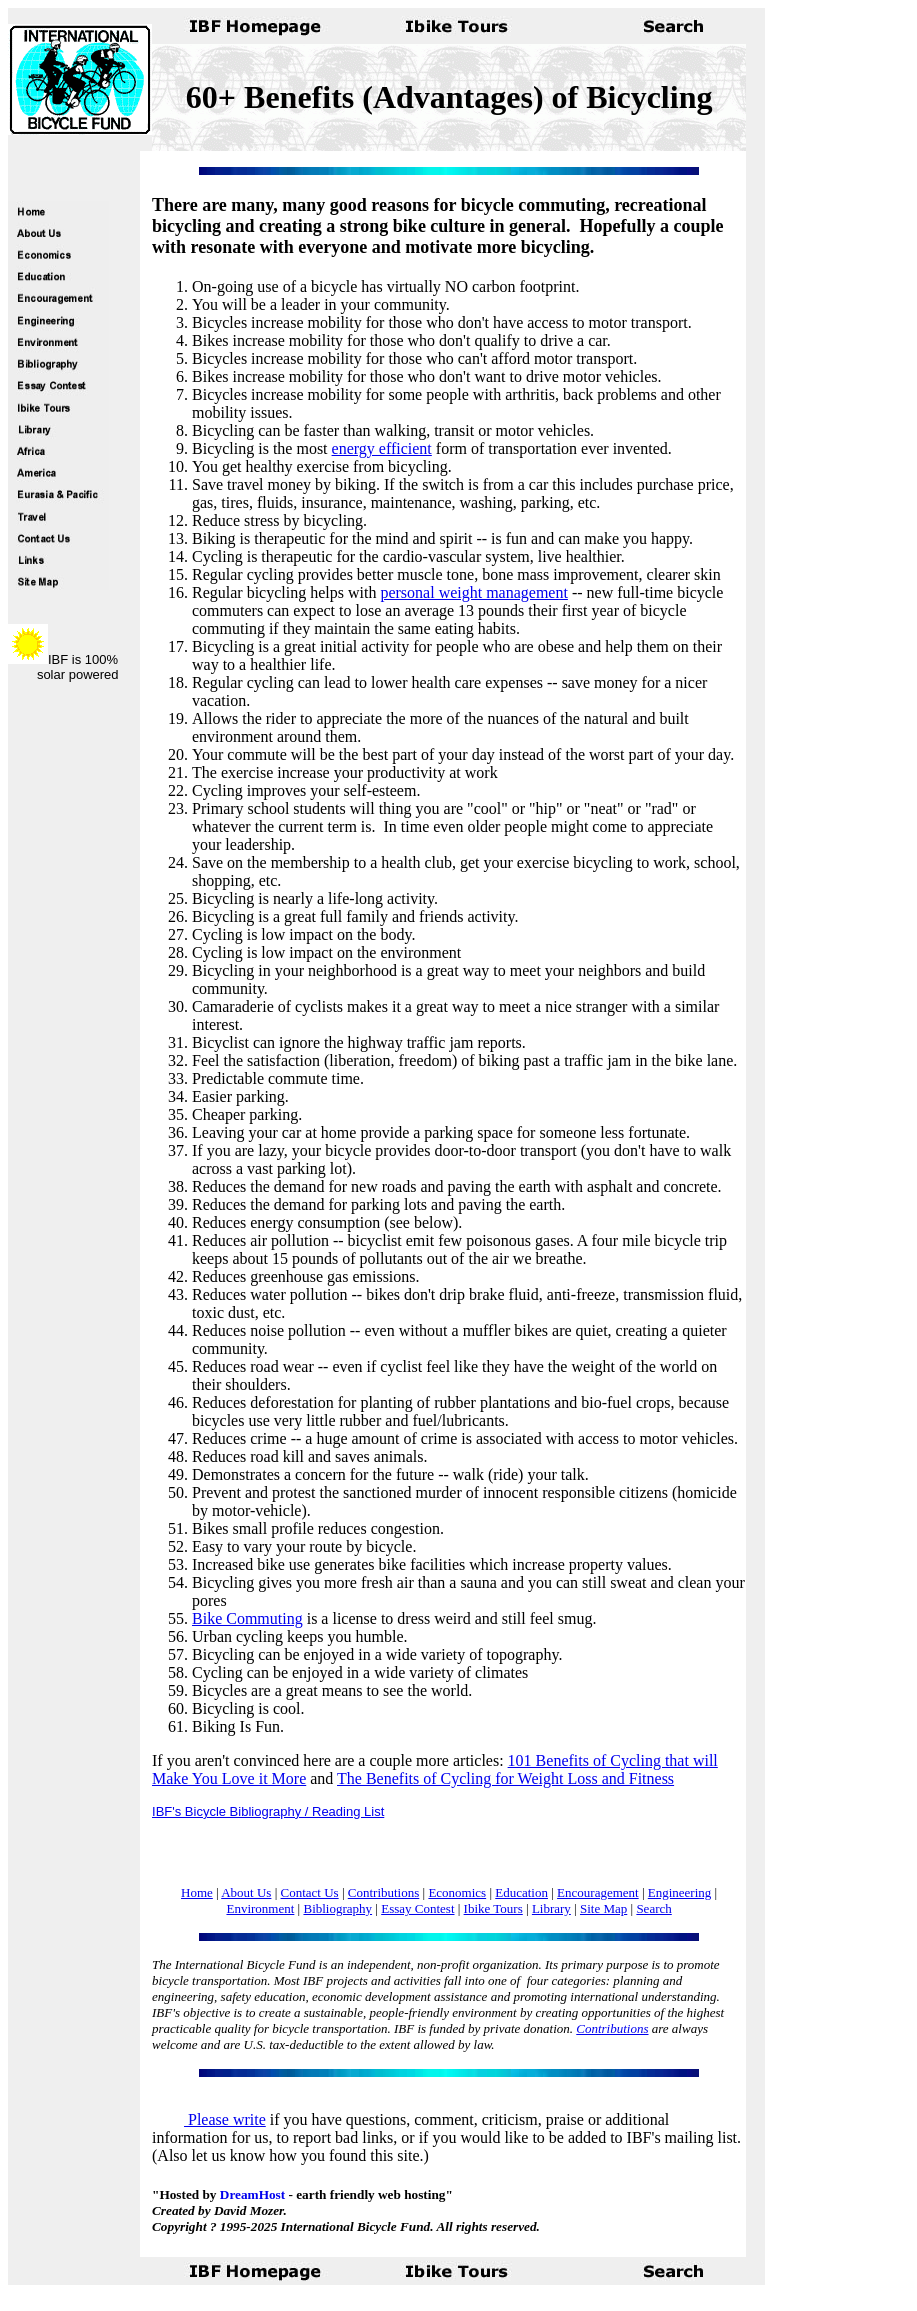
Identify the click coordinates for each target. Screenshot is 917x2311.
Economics (457, 1892)
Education (521, 1892)
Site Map (603, 1908)
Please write (209, 2119)
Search (653, 1908)
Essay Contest (417, 1908)
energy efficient (382, 448)
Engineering (680, 1892)
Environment (260, 1908)
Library (551, 1908)
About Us (246, 1892)
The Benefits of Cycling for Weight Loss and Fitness (505, 1778)
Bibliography (337, 1908)
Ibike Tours (493, 1908)
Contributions (384, 1892)
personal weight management (474, 592)
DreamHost (252, 2194)
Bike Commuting (247, 1618)
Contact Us (310, 1892)
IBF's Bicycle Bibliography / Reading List (268, 1811)
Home (197, 1892)
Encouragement (598, 1892)
